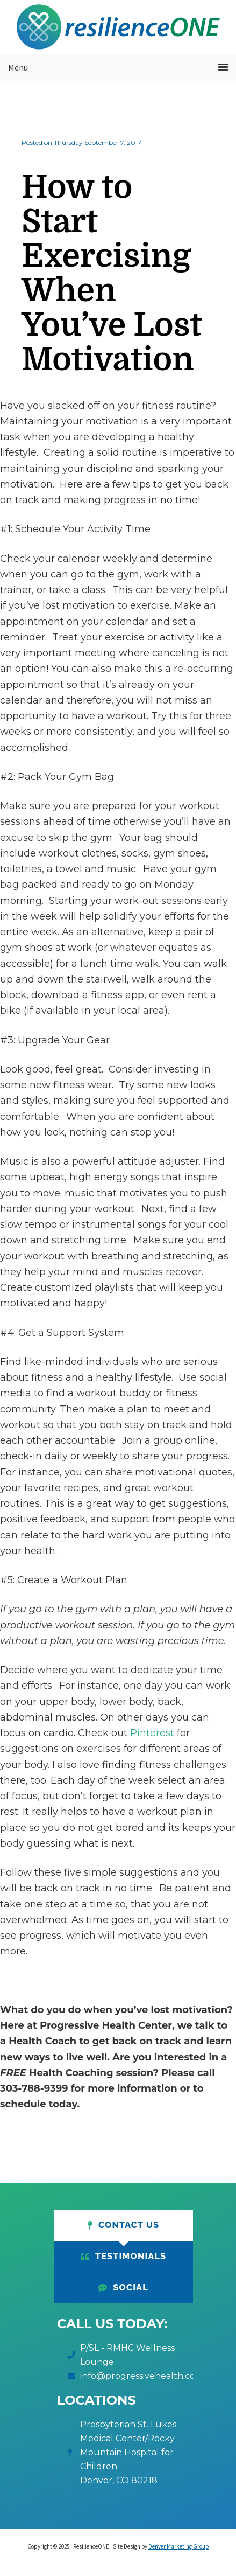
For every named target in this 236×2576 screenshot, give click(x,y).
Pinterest (152, 1733)
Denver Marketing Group (178, 2546)
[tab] (123, 2225)
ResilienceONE (118, 27)
